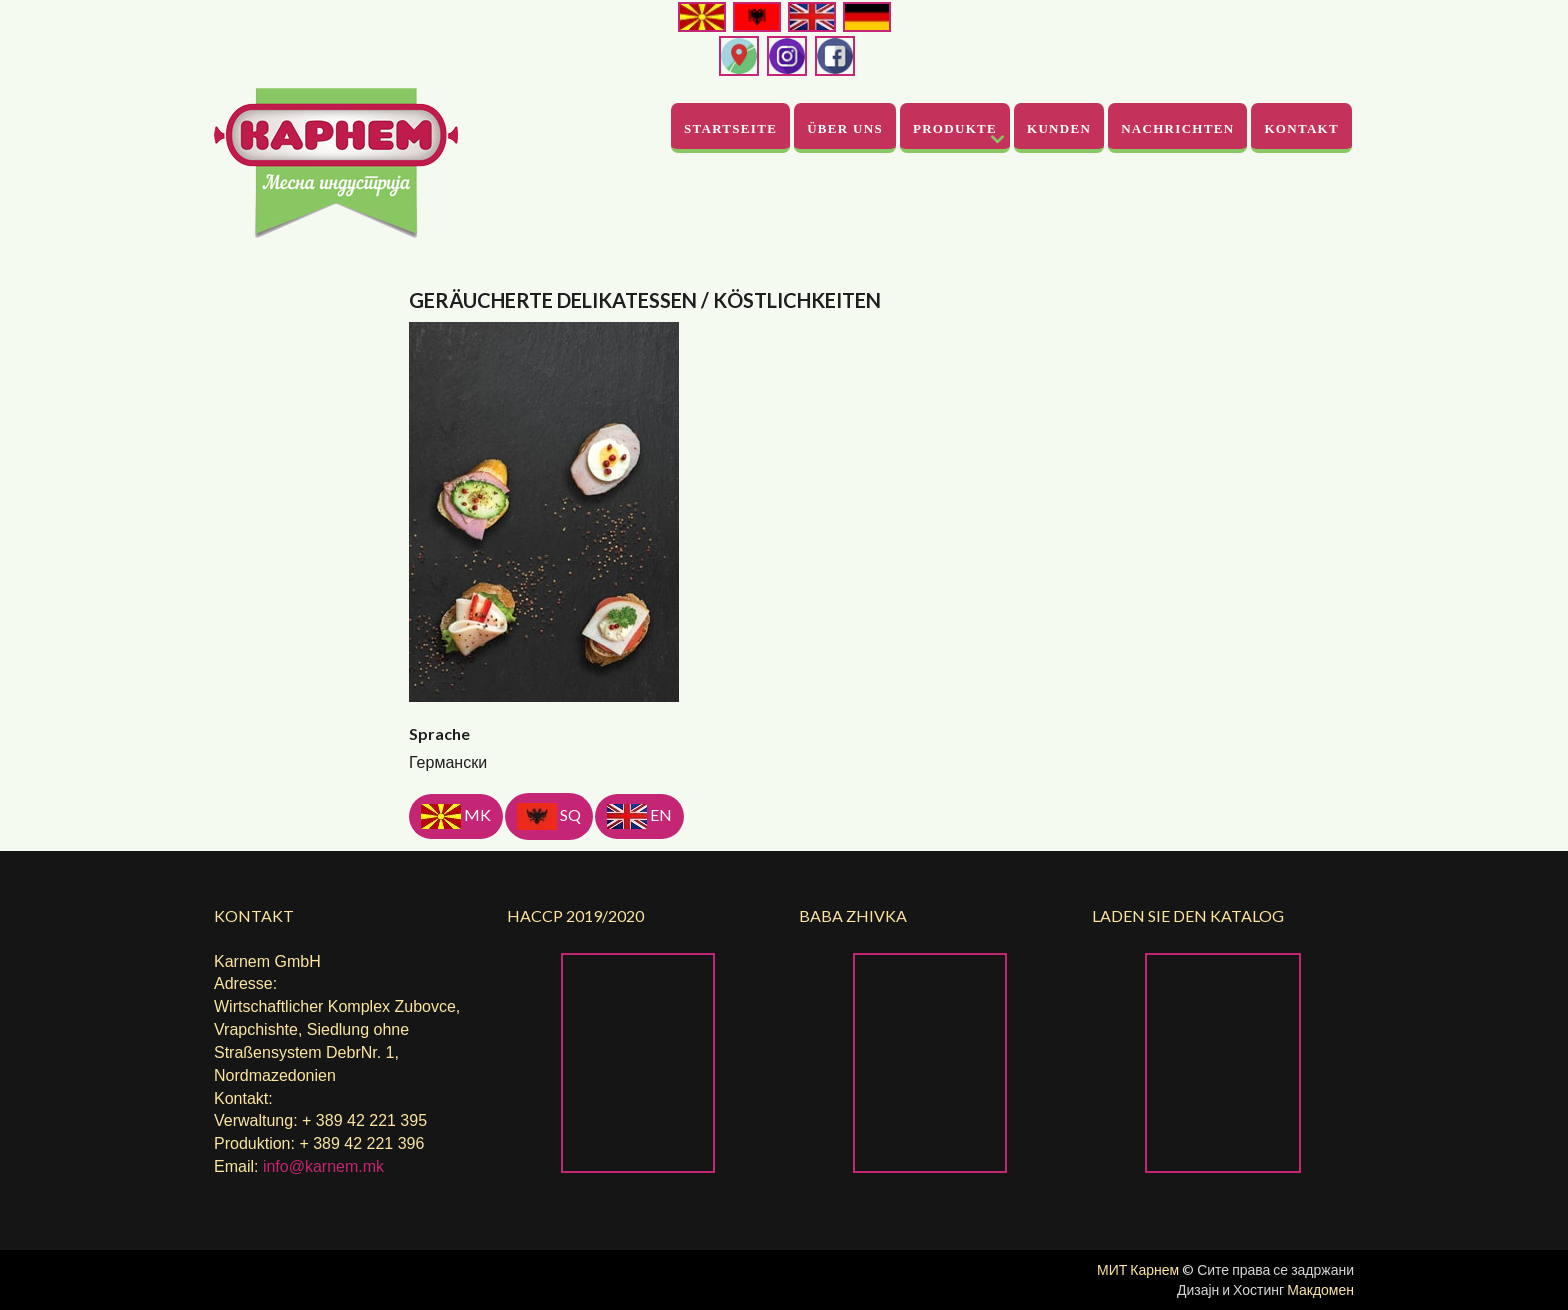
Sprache (439, 733)
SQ (549, 816)
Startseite (730, 128)
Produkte (955, 128)
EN (639, 816)
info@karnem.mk (323, 1166)
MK (456, 816)
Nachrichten (1177, 128)
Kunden (1059, 128)
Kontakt (1301, 128)
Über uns (845, 128)
